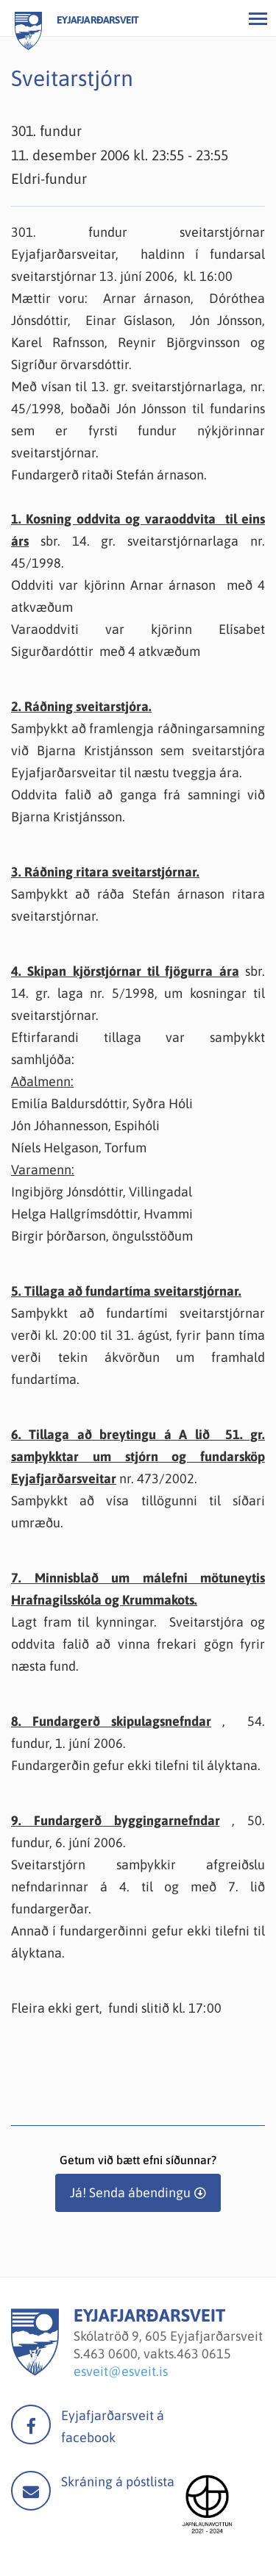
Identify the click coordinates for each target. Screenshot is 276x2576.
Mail (31, 2491)
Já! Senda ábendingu (130, 2192)
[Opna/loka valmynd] (257, 18)
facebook (31, 2424)
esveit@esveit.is (121, 2371)
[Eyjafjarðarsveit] (35, 2371)
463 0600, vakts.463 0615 (157, 2353)
